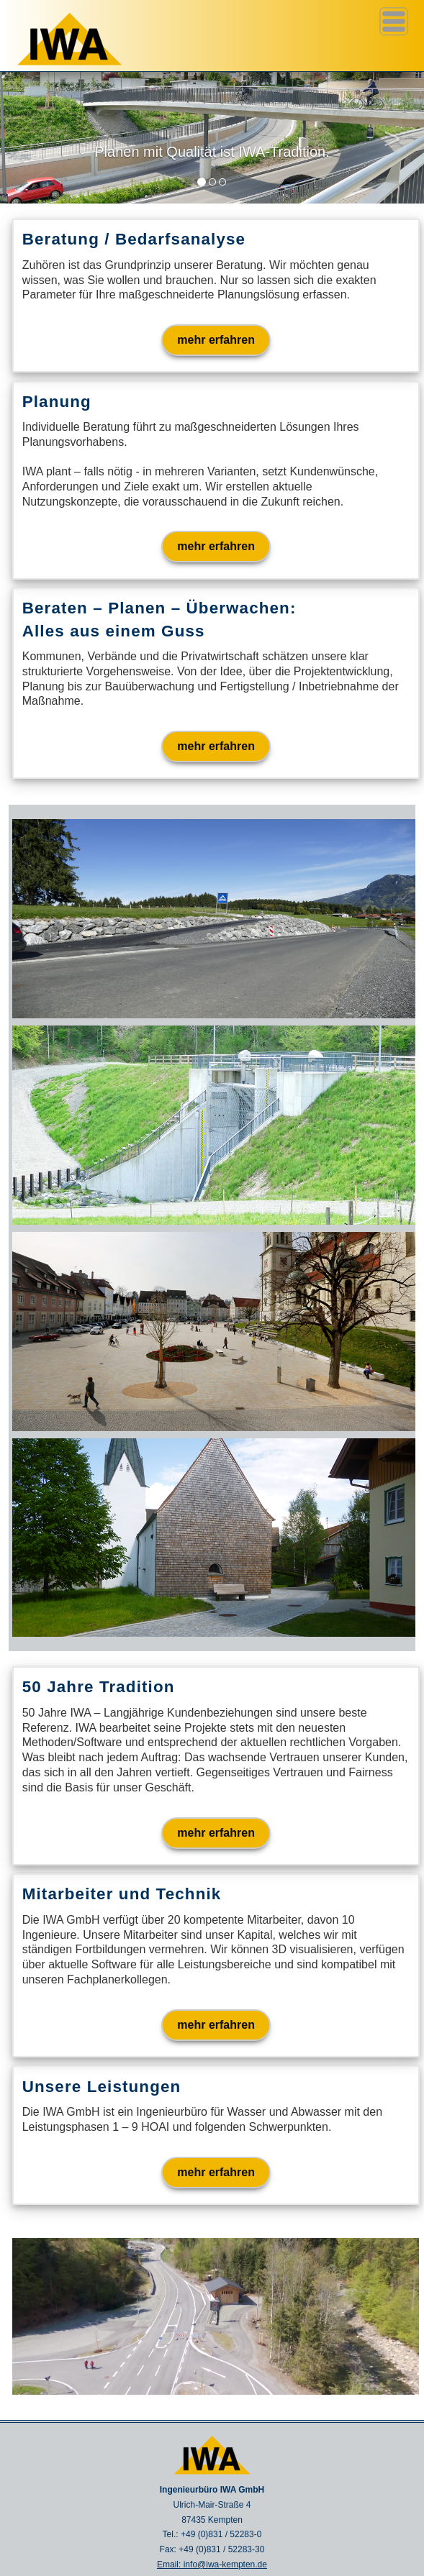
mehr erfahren (216, 340)
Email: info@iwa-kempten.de (212, 2564)
